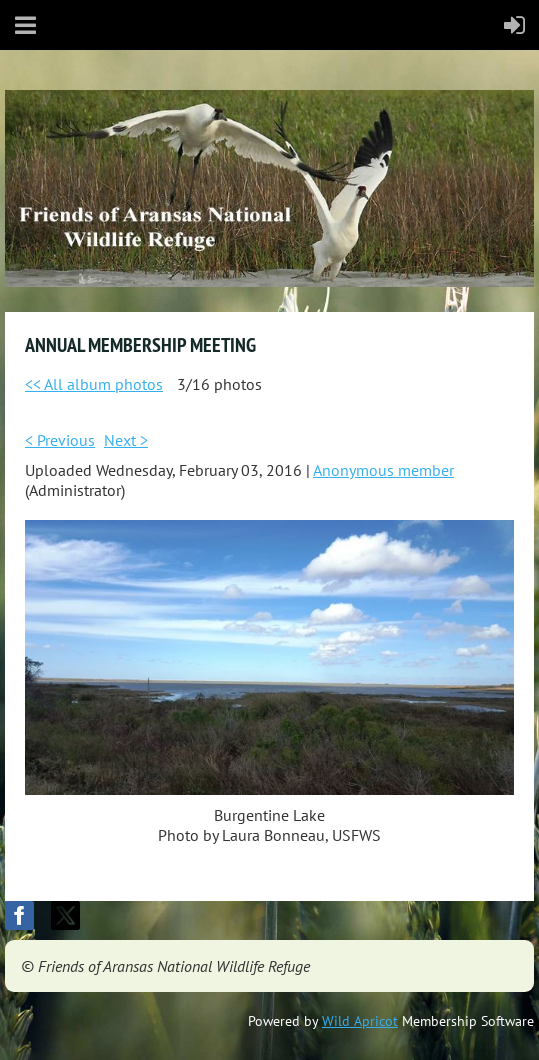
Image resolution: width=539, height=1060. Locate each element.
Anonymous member (383, 470)
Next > (126, 440)
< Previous (60, 440)
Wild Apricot (360, 1021)
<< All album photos (94, 384)
